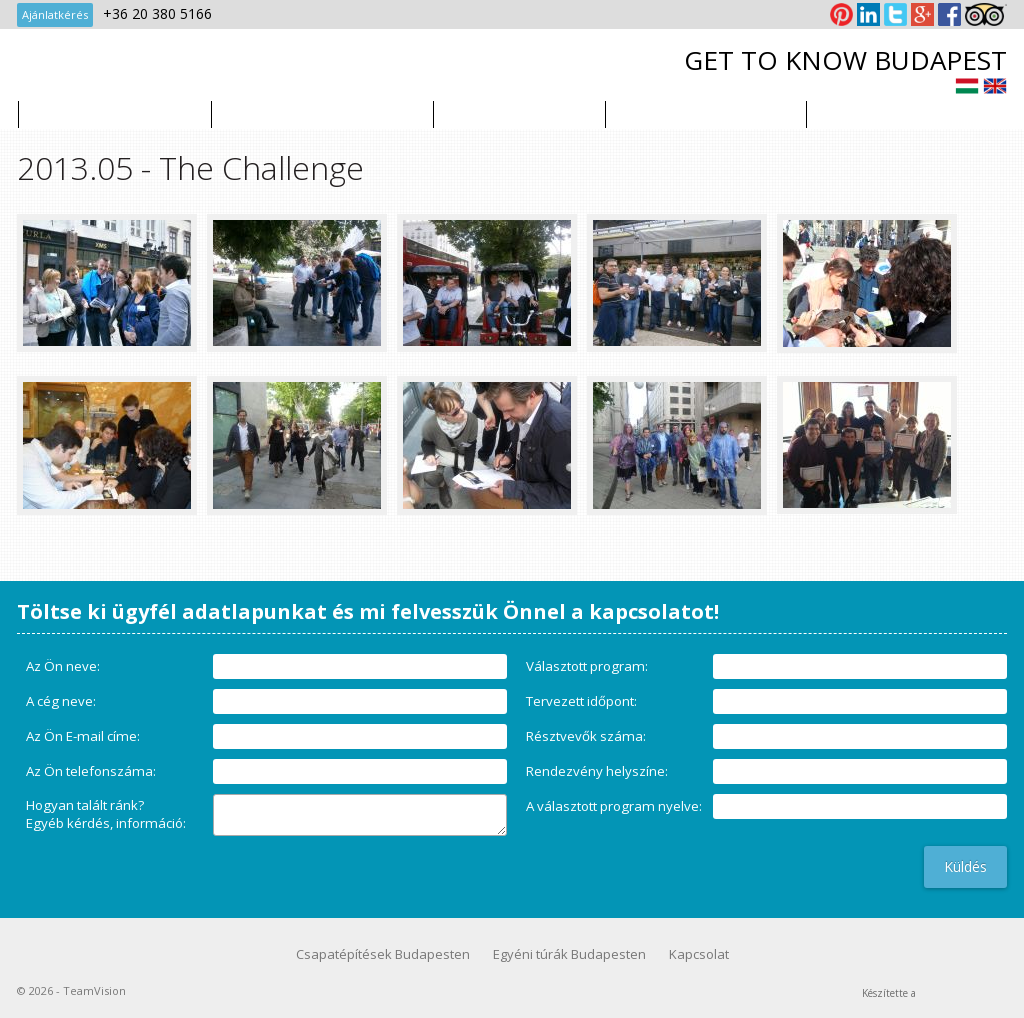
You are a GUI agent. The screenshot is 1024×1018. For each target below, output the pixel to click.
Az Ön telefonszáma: (91, 771)
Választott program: (587, 666)
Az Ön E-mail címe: (83, 736)
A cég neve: (61, 701)
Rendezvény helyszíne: (597, 771)
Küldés (965, 866)
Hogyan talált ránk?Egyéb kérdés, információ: (106, 814)
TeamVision (136, 69)
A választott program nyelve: (614, 806)
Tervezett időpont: (581, 701)
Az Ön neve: (63, 666)
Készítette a (889, 992)
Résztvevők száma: (586, 736)
